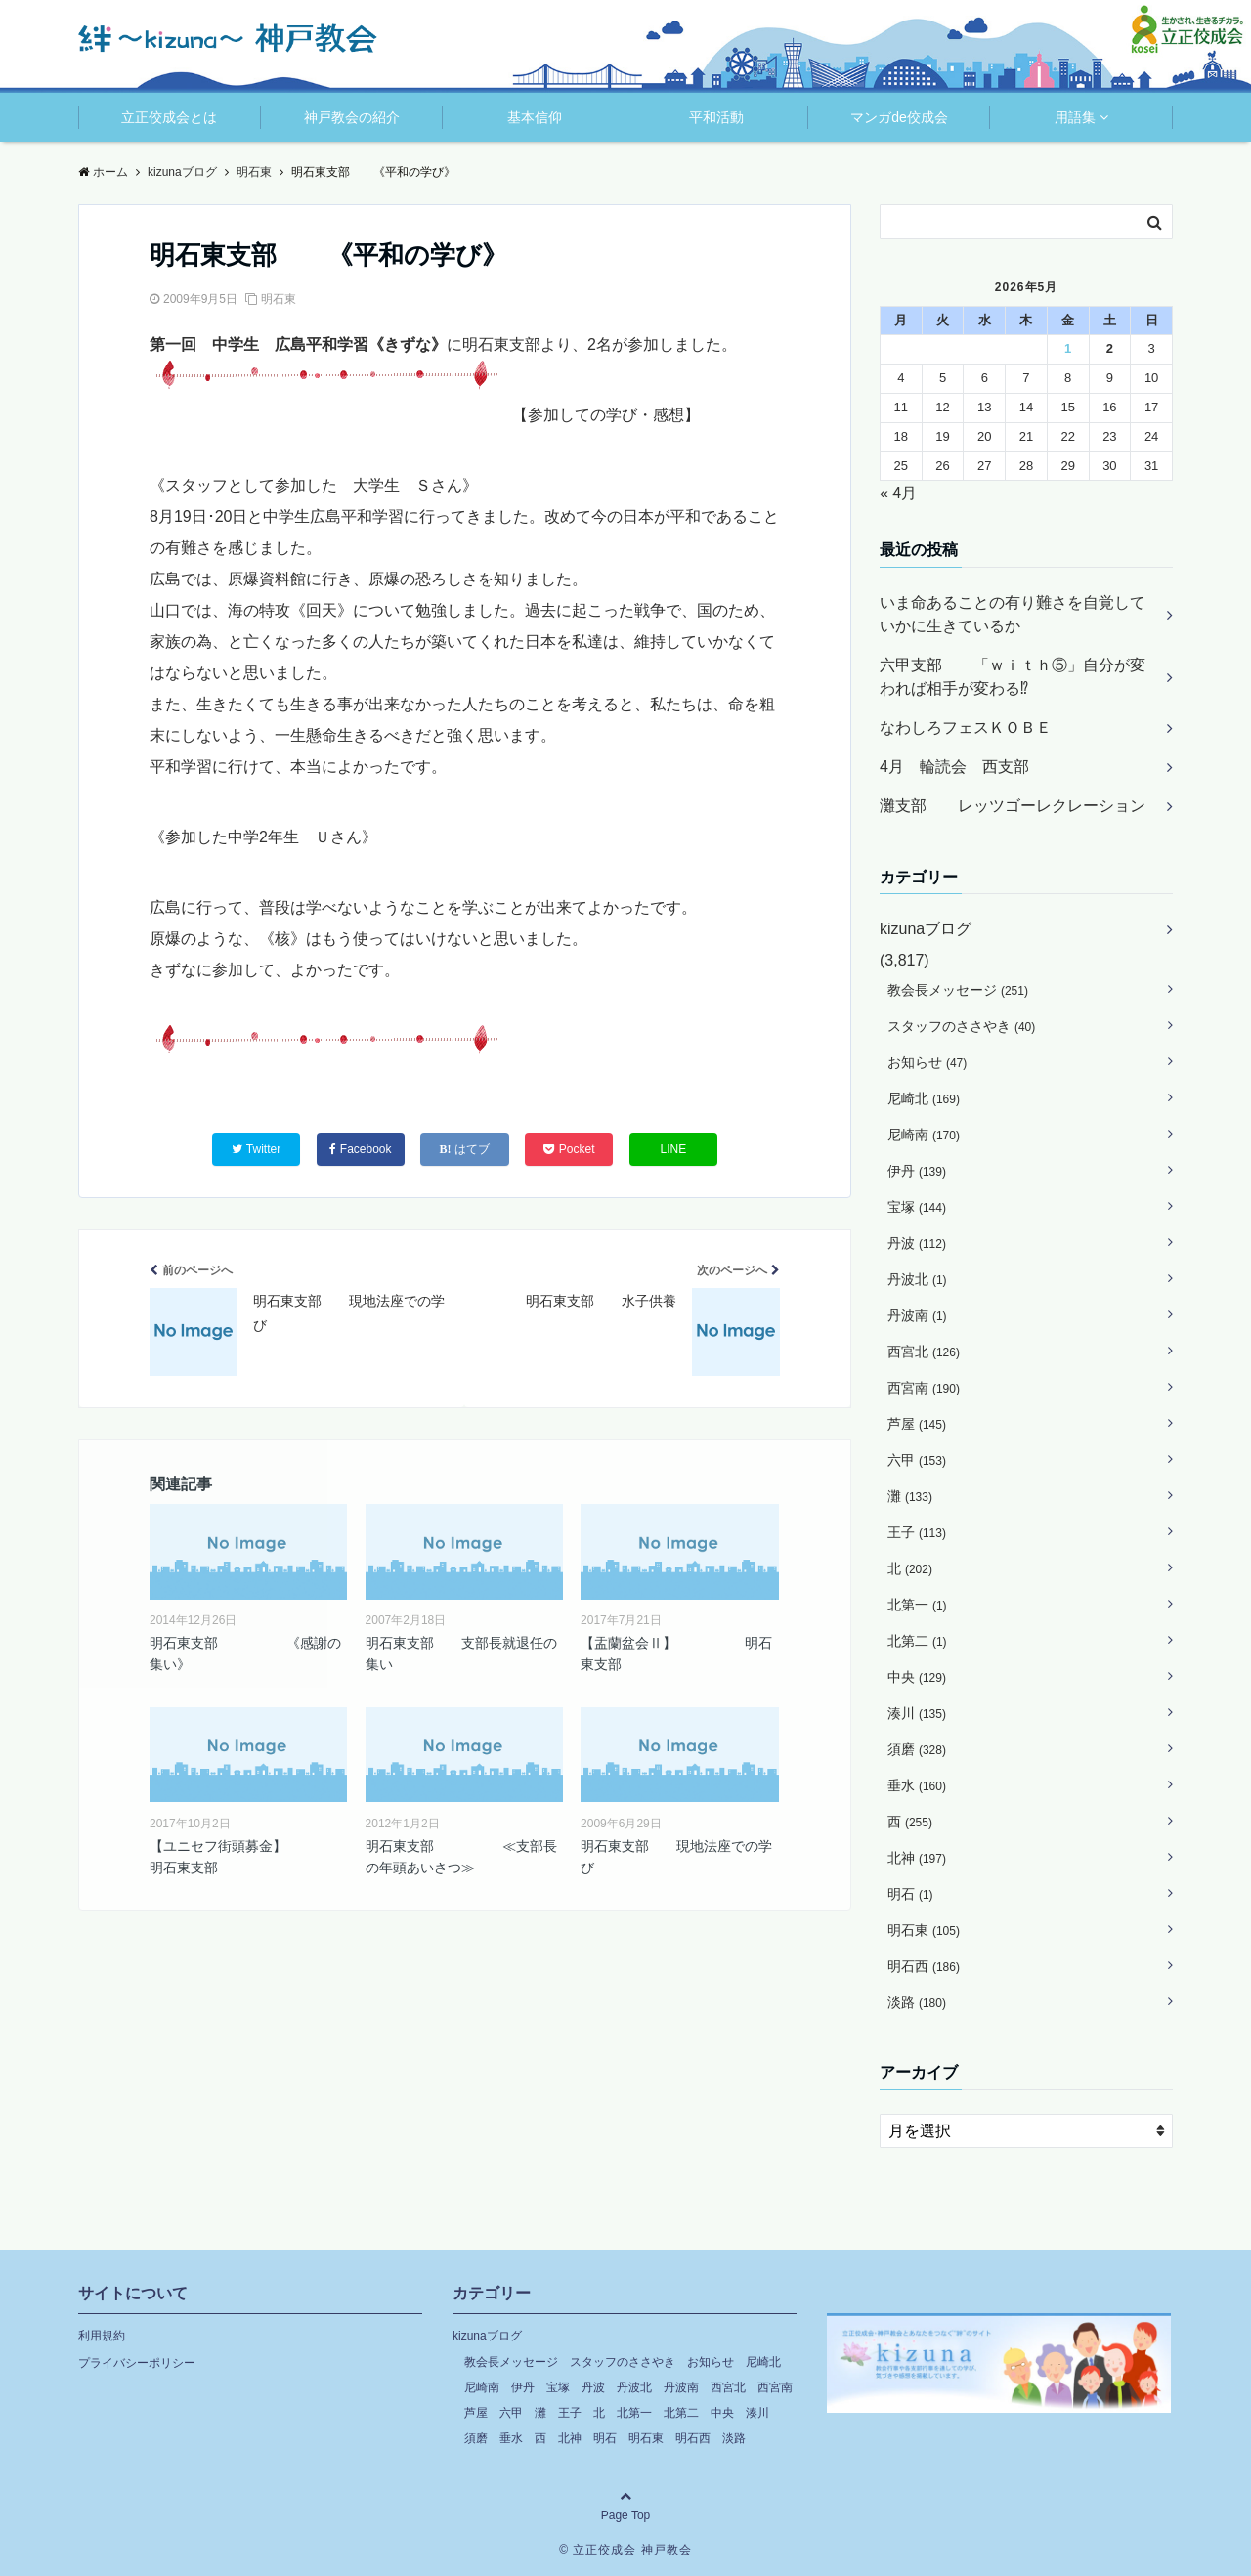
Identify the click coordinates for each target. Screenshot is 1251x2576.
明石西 (923, 1966)
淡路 (916, 2002)
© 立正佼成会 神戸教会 (625, 2549)
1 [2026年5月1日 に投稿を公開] (1067, 348)
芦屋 (916, 1424)
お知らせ (927, 1062)
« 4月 (898, 493)
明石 (910, 1894)
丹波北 (917, 1279)
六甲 (916, 1460)
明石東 (278, 299)
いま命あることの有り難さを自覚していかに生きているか (1012, 614)
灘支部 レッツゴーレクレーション (1012, 805)
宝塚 (916, 1207)
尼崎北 (923, 1098)
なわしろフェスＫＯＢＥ (966, 727)
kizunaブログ (925, 929)
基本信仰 (534, 117)
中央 (916, 1677)
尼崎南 (923, 1134)
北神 (916, 1858)
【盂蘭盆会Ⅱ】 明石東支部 (676, 1653)
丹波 (916, 1243)
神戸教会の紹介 (352, 117)
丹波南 (917, 1315)
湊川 (916, 1713)
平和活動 (716, 117)
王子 (916, 1532)
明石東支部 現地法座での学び (676, 1856)
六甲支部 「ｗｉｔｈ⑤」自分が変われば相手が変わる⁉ (1012, 677)
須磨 (916, 1749)
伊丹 (916, 1171)
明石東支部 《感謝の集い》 (245, 1653)
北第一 (917, 1604)
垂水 (916, 1785)
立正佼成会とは (169, 117)
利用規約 (101, 2335)
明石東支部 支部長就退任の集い (461, 1653)
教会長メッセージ (957, 990)
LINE (674, 1149)
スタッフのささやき (961, 1026)
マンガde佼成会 (899, 117)
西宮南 (923, 1387)
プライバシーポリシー (136, 2363)
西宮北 (923, 1351)
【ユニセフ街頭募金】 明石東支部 (248, 1856)
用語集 (1075, 117)
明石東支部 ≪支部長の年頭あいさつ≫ (461, 1856)
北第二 (917, 1641)
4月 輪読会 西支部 (954, 766)
